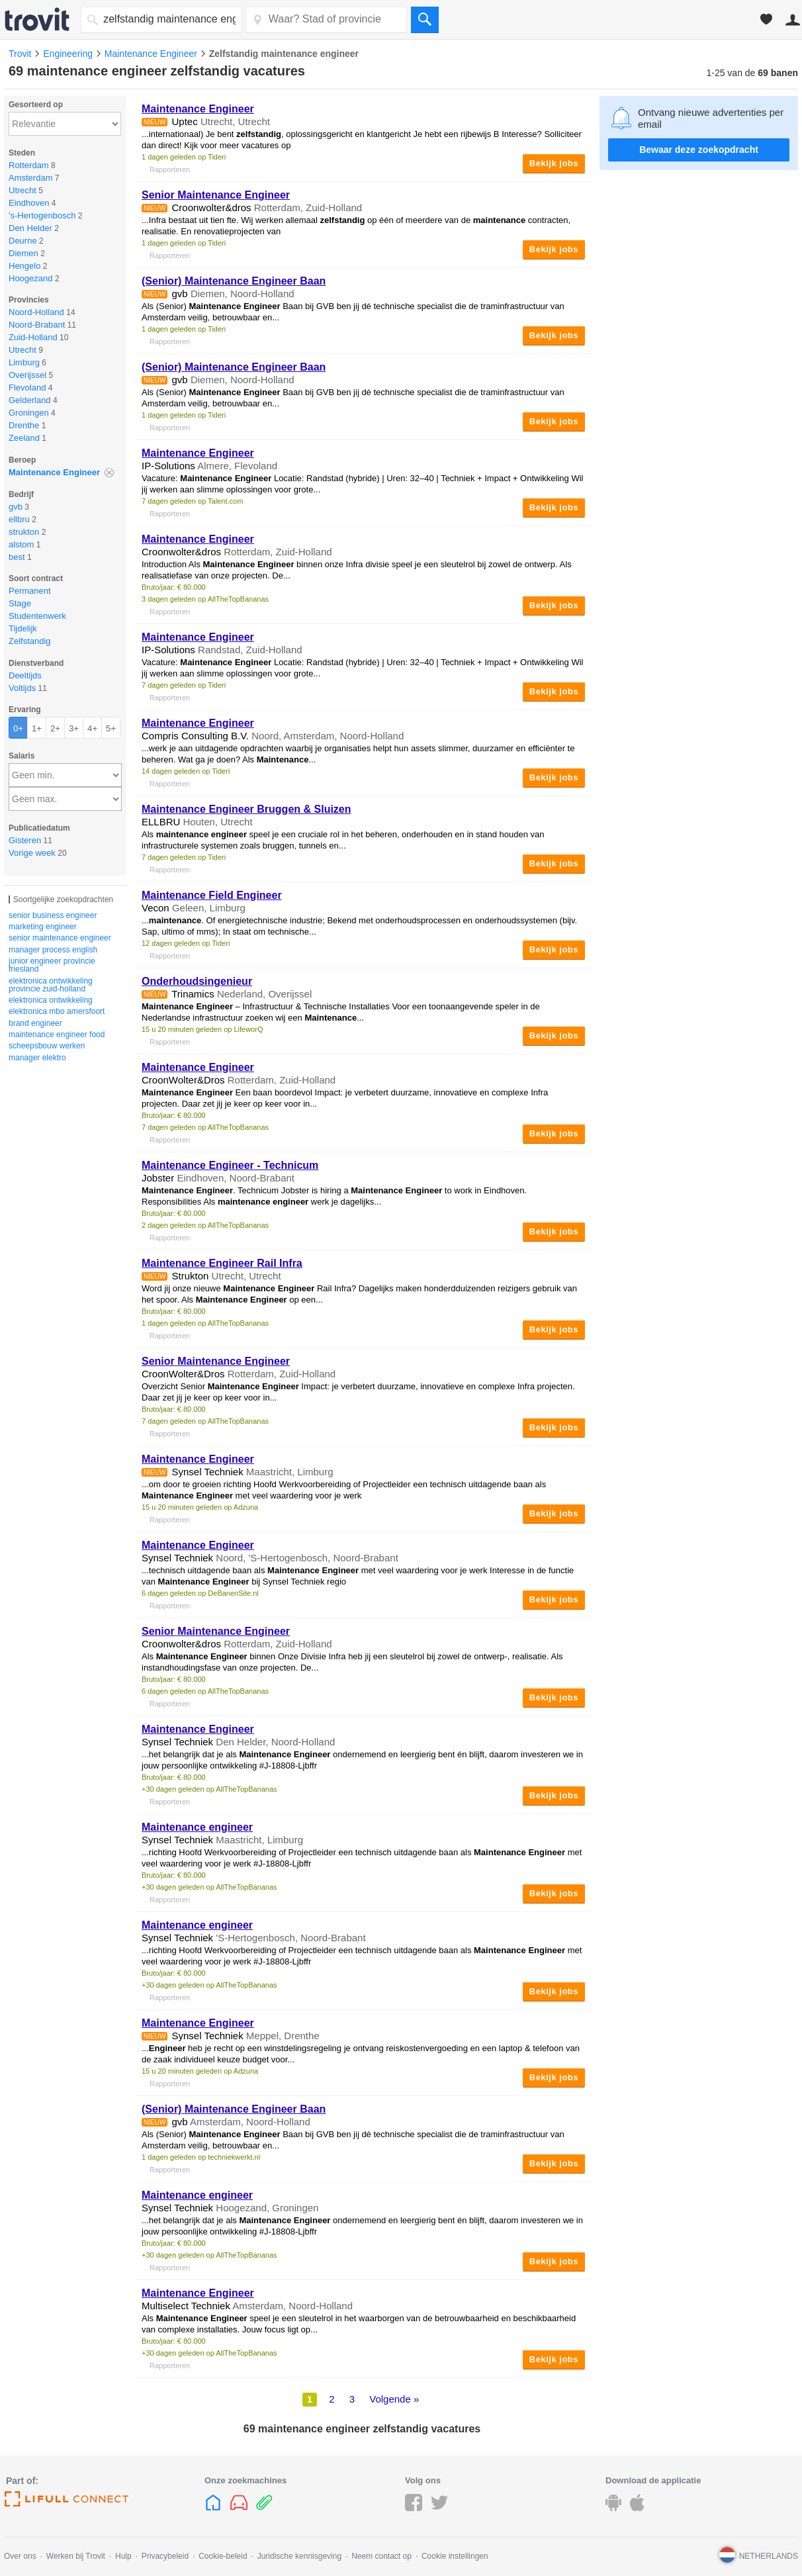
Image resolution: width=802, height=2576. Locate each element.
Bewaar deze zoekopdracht (698, 149)
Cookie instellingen (455, 2556)
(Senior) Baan (234, 281)
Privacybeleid (165, 2556)
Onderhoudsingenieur (197, 981)
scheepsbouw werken (47, 1046)
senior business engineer (53, 915)
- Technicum (230, 1165)
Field (212, 895)
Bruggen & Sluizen (246, 809)
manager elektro (37, 1058)
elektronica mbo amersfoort (57, 1011)
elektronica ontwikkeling (51, 1000)
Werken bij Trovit (75, 2556)
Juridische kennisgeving (299, 2556)
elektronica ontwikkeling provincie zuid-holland (51, 985)
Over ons (20, 2556)
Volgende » (394, 2399)
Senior (216, 195)
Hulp (123, 2556)
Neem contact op (381, 2556)
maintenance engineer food (57, 1034)
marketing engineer (43, 927)
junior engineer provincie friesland (52, 965)
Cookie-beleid (223, 2556)
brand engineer (35, 1023)
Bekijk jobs (553, 163)
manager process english (53, 950)
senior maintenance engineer (60, 938)
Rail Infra (222, 1263)
